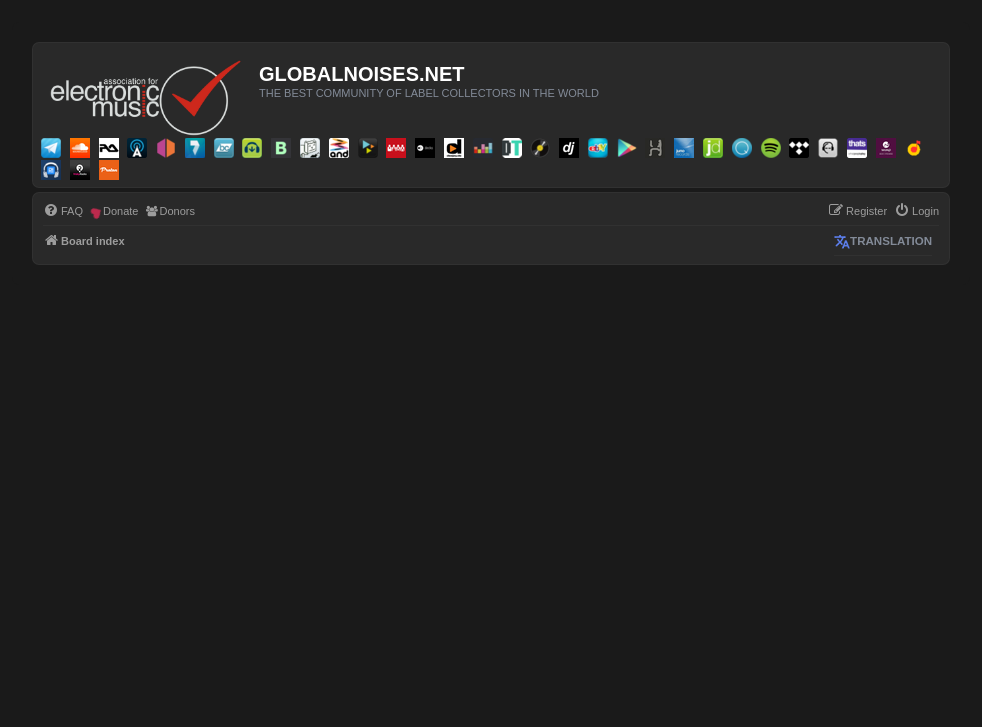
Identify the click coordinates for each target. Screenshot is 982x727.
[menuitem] (63, 211)
